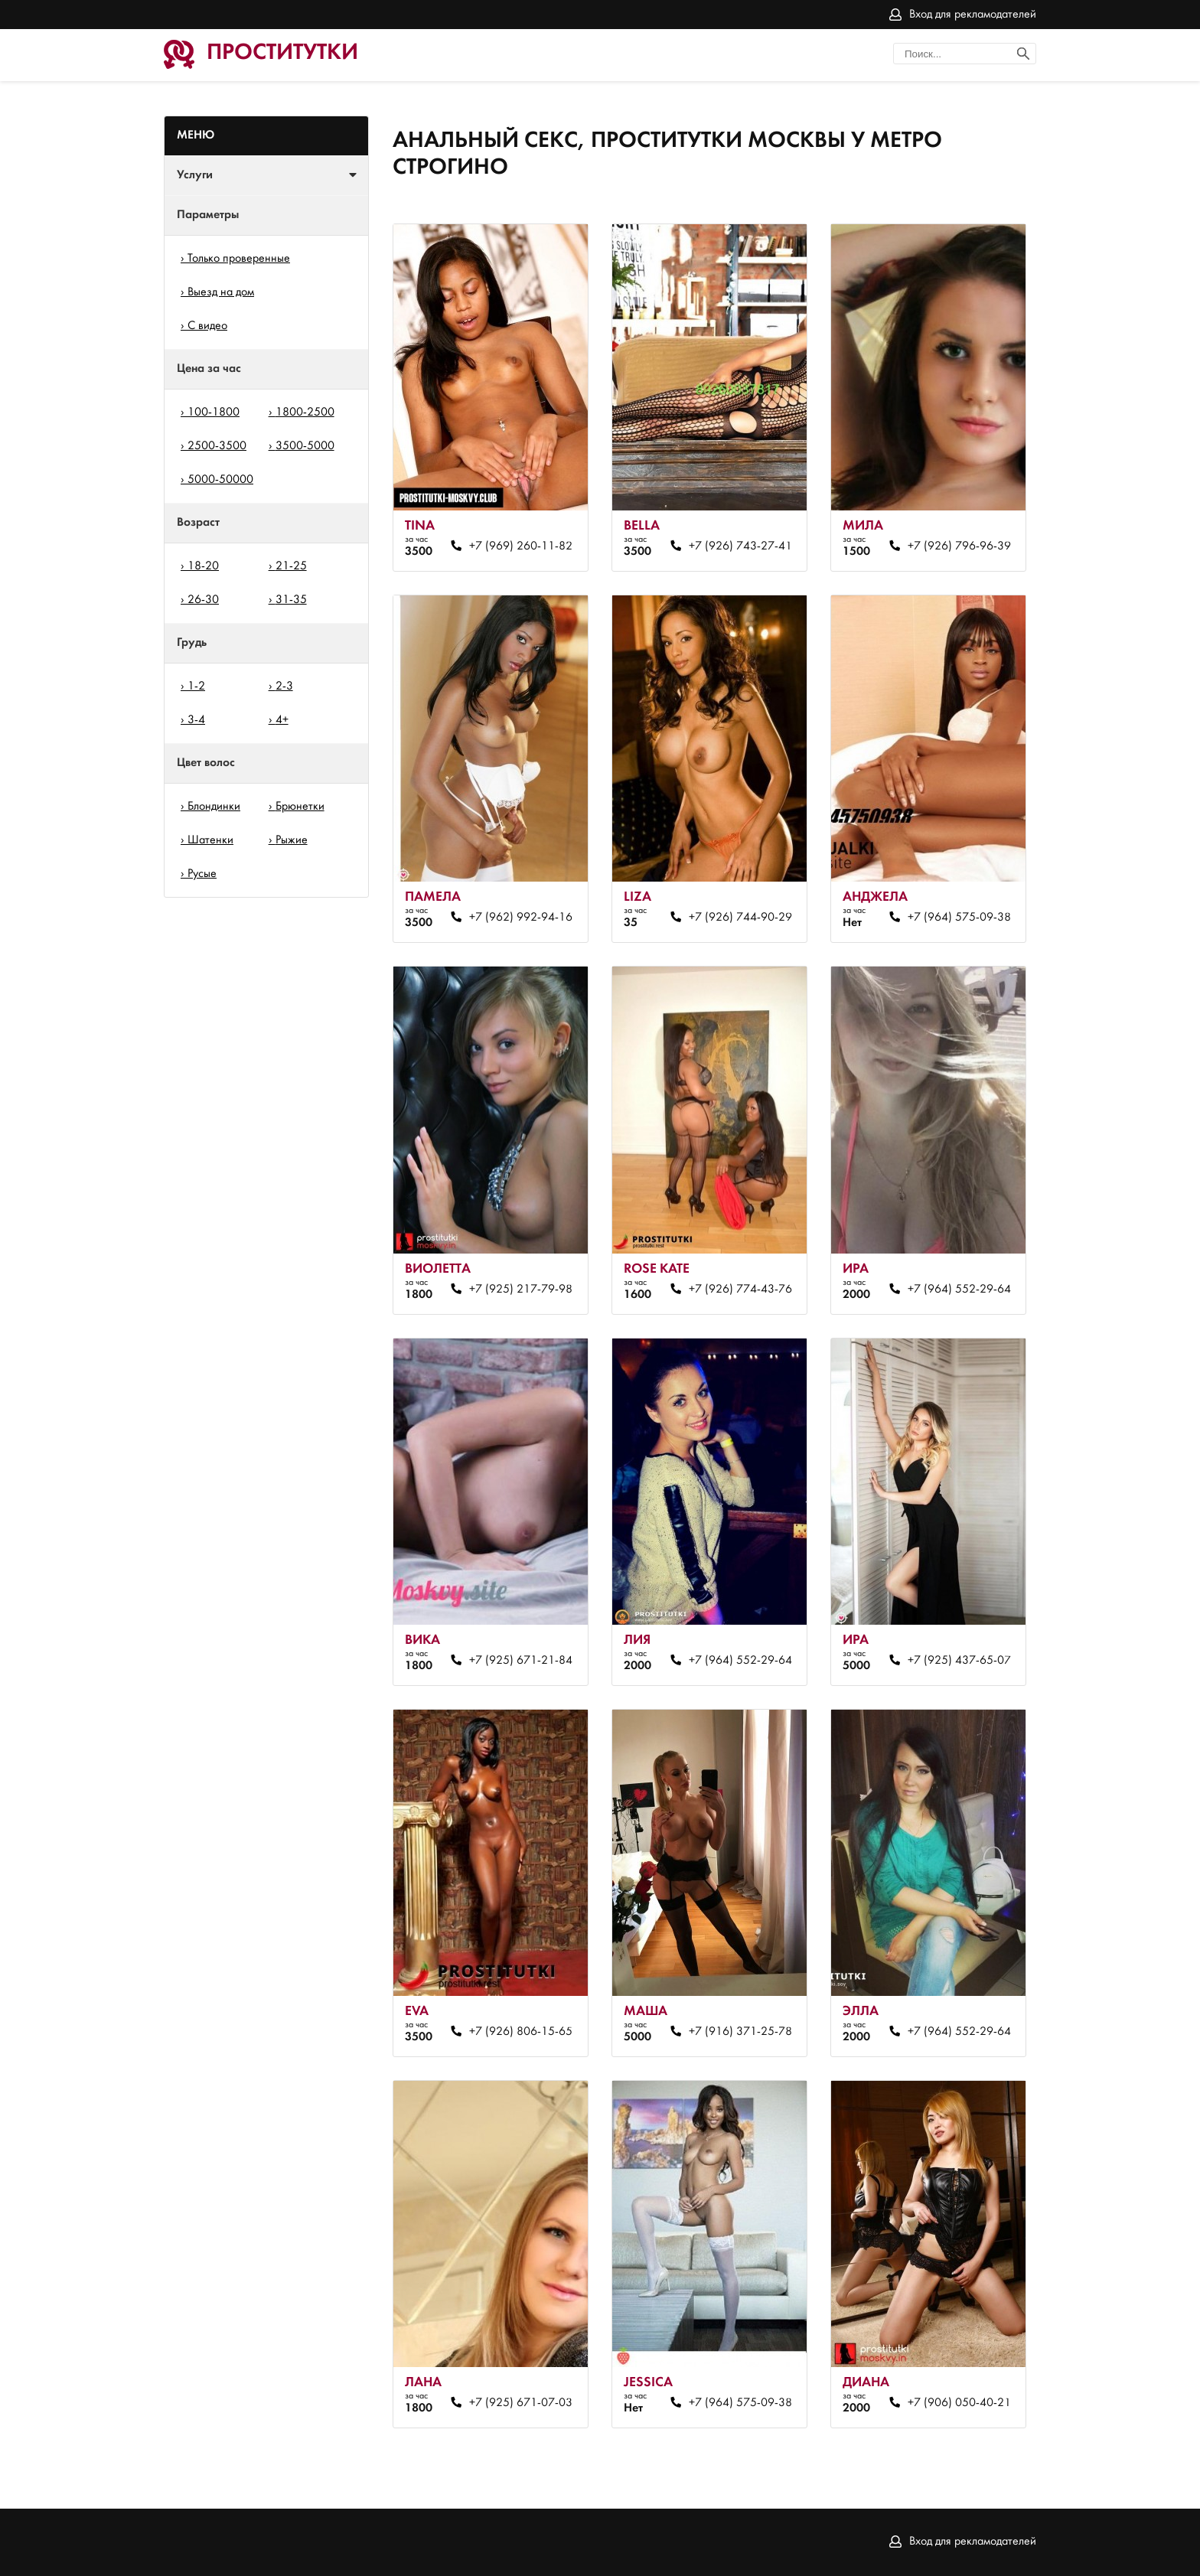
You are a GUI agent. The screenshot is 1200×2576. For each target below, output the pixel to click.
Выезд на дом (221, 292)
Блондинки (214, 807)
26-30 (203, 600)
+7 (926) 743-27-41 (740, 546)
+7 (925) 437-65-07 (959, 1661)
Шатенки (210, 840)
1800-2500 (305, 412)
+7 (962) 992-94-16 (520, 917)
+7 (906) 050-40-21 (959, 2403)
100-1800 (214, 412)
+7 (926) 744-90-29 (740, 917)
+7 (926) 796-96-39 (959, 546)
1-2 (196, 686)
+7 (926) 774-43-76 (740, 1289)
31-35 (291, 600)
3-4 (196, 720)
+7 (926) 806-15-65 (520, 2032)
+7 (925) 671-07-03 (520, 2403)
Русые (202, 874)
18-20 (203, 566)
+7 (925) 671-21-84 (520, 1661)
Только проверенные (239, 259)
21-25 (291, 566)
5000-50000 (220, 480)
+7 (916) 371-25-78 (740, 2032)
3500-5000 (305, 446)
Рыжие (292, 840)
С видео (207, 326)
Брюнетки (300, 807)
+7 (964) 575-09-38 (959, 917)
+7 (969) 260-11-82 (520, 546)
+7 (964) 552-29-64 (959, 1289)
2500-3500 (217, 446)
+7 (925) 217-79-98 (520, 1289)
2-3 (284, 686)
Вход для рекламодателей (972, 14)
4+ (282, 720)
